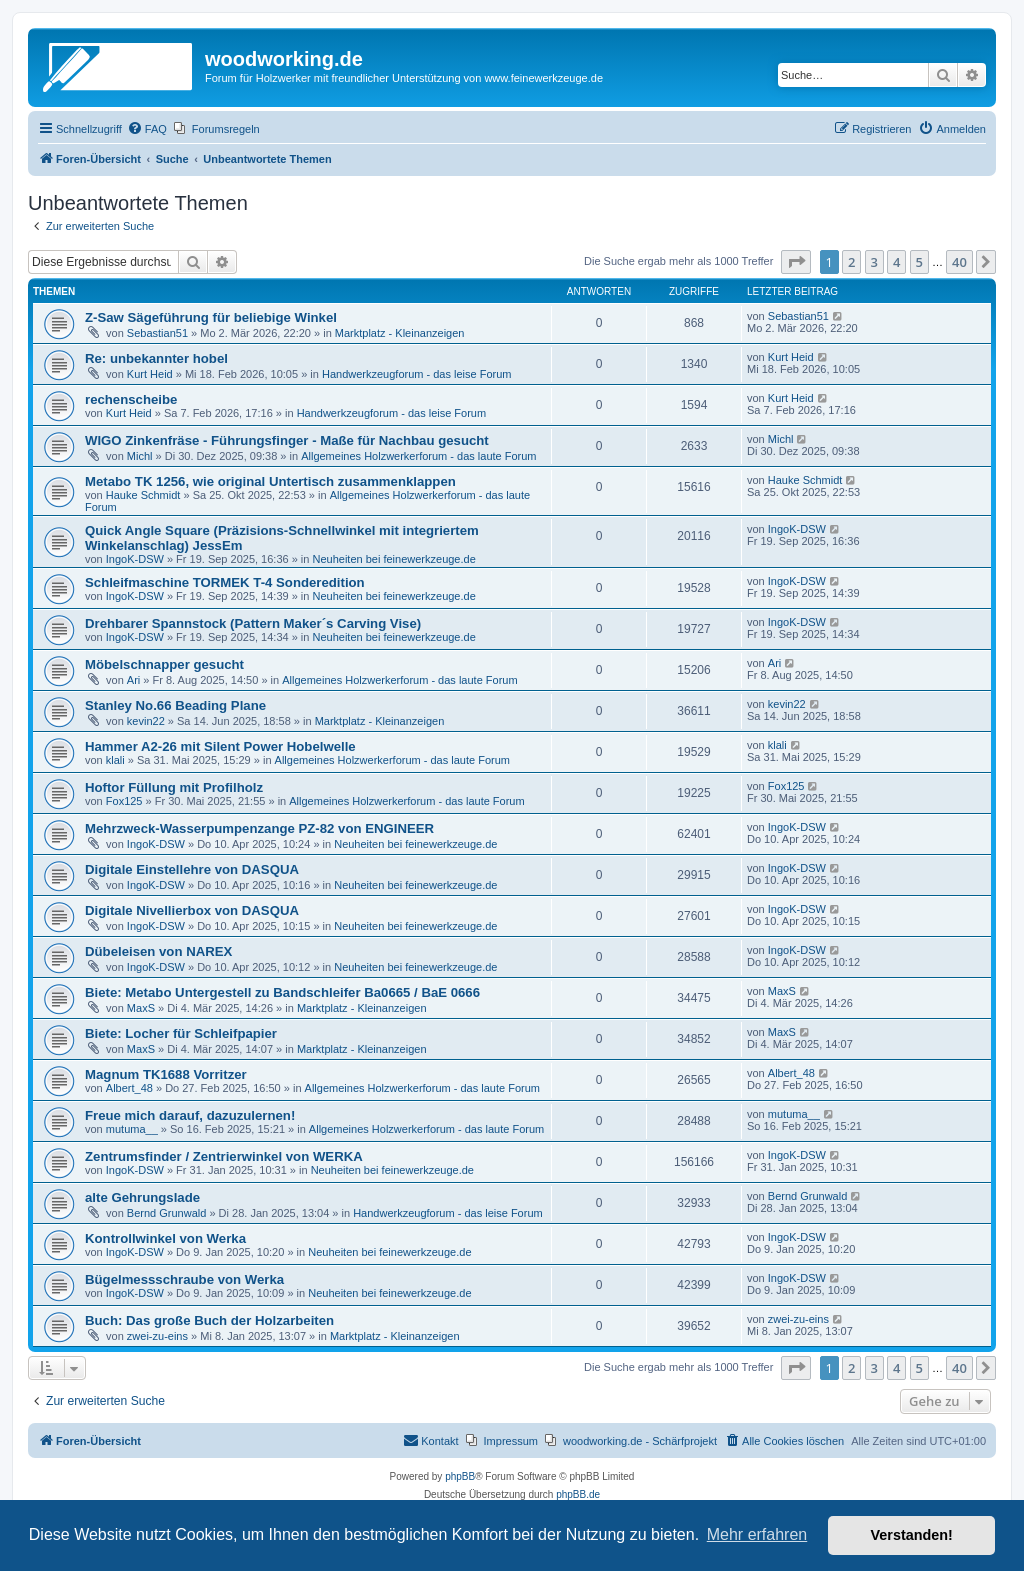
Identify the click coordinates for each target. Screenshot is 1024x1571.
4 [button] (896, 262)
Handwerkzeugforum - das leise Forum (417, 374)
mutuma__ (132, 1129)
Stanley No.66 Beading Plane (175, 705)
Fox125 (124, 801)
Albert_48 (129, 1088)
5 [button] (919, 262)
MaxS (141, 1008)
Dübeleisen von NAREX (158, 951)
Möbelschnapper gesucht (164, 664)
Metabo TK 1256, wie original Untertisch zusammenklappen (270, 481)
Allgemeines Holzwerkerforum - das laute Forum (418, 456)
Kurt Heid (150, 374)
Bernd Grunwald (167, 1213)
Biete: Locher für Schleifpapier (181, 1033)
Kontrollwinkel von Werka (165, 1238)
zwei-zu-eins (157, 1336)
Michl (140, 456)
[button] (796, 262)
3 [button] (874, 262)
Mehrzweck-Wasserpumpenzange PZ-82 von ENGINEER (259, 828)
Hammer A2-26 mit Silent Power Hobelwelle (220, 746)
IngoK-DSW (135, 559)
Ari (133, 680)
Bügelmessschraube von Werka (184, 1279)
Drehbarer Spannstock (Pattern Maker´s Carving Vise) (253, 623)
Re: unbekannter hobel (156, 358)
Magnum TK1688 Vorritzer (166, 1074)
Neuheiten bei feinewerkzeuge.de (394, 559)
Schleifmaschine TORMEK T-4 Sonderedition (225, 582)
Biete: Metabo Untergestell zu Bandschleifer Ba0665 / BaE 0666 (282, 992)
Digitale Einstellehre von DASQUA (192, 869)
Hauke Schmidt (143, 495)
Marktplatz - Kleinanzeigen (400, 333)
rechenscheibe (131, 399)
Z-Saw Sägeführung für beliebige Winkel (211, 317)
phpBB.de (578, 1494)
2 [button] (851, 262)
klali (115, 760)
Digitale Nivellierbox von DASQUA (192, 910)
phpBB (460, 1476)
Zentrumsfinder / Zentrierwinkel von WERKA (224, 1156)
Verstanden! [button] (912, 1535)
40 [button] (959, 262)
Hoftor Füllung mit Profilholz (174, 787)
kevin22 (146, 721)
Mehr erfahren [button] (757, 1534)
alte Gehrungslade (142, 1197)
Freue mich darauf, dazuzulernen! (190, 1115)
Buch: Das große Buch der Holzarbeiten (209, 1320)
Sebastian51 (157, 333)
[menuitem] (147, 129)
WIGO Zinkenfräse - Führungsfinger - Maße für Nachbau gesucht (287, 440)
